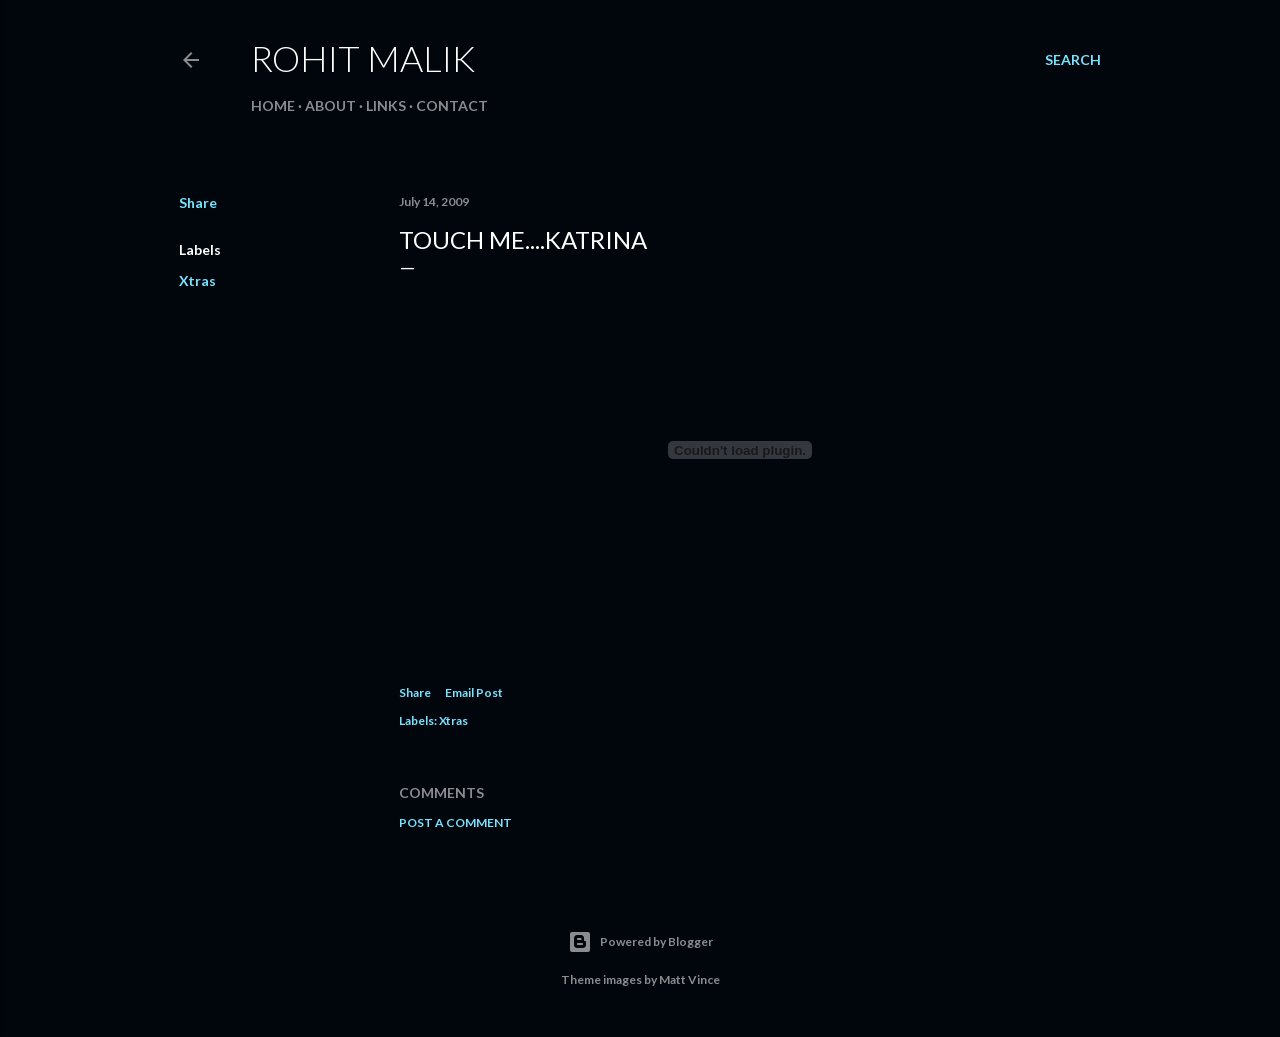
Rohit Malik (363, 58)
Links (386, 105)
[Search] (1073, 60)
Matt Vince (689, 979)
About (330, 105)
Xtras (197, 280)
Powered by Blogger (640, 942)
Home (273, 105)
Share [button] (198, 202)
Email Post (474, 692)
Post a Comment (455, 822)
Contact (452, 105)
